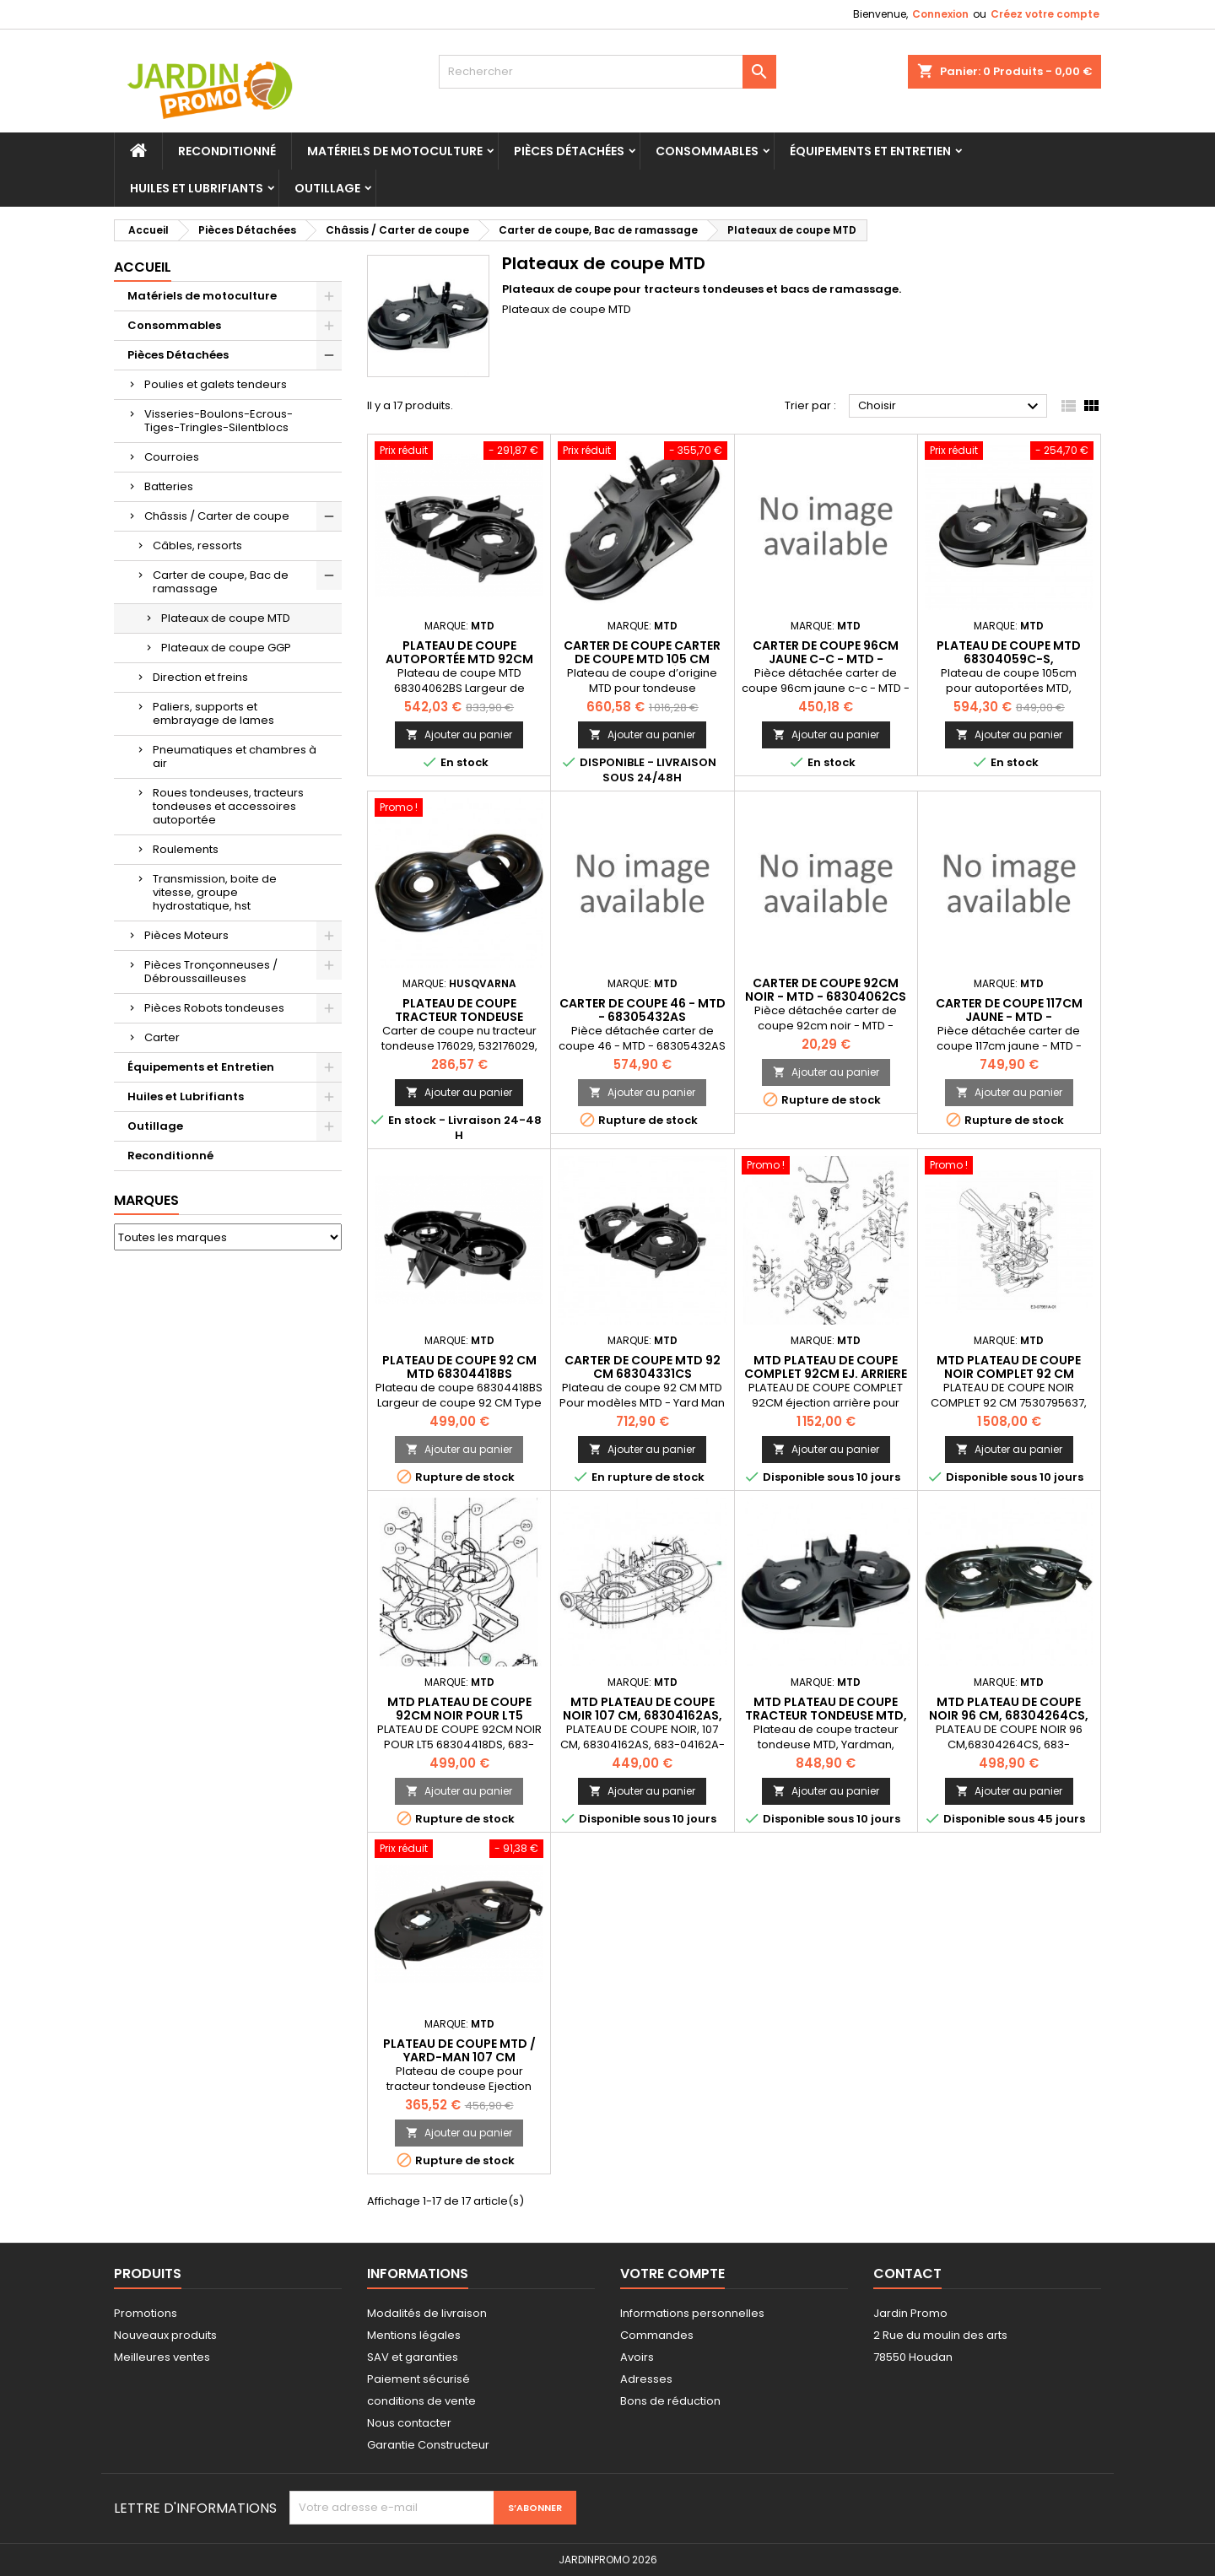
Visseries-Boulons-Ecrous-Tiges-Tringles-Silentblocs (218, 420)
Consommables (707, 151)
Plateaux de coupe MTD (225, 618)
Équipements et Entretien (870, 151)
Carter (162, 1037)
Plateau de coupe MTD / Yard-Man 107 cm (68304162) (459, 2057)
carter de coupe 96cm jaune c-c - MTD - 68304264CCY (826, 659)
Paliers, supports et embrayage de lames (213, 713)
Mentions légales (414, 2335)
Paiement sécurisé (418, 2379)
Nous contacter (409, 2423)
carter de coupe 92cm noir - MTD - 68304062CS (825, 990)
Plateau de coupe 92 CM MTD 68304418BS (459, 1367)
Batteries (168, 486)
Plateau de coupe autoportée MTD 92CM (459, 652)
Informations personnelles (692, 2313)
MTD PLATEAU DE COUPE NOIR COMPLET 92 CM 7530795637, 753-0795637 (1009, 1374)
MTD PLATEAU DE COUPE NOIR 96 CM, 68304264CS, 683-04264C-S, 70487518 (1008, 1715)
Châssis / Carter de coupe (216, 516)
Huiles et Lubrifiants (196, 188)
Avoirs (637, 2357)
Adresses (646, 2379)
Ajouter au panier (459, 734)
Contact (907, 2273)
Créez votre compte (1045, 14)
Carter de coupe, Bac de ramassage (221, 582)
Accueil (142, 267)
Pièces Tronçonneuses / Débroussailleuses (211, 971)
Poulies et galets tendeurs (215, 384)
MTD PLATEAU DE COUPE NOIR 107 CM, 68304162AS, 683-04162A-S (642, 1715)
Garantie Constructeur (428, 2445)
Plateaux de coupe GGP (226, 648)
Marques (146, 1200)
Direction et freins (200, 677)
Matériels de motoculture (395, 151)
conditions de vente (421, 2401)
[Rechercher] (607, 72)
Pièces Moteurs (186, 935)
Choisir (950, 407)
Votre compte (672, 2273)
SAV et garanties (412, 2357)
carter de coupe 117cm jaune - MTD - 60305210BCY (1009, 1017)
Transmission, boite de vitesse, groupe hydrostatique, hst (215, 892)
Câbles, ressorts (197, 545)
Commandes (657, 2335)
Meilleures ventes (162, 2357)
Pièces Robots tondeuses (214, 1008)
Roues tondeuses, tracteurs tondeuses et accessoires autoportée (228, 806)
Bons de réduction (670, 2401)
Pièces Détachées (569, 151)
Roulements (186, 849)
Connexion (940, 14)
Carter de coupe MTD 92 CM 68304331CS (642, 1367)
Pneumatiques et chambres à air (234, 756)
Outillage (327, 188)
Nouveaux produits (165, 2335)
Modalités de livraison (427, 2313)
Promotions (145, 2313)
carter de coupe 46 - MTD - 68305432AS (642, 1010)
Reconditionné (227, 151)
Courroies (171, 457)
